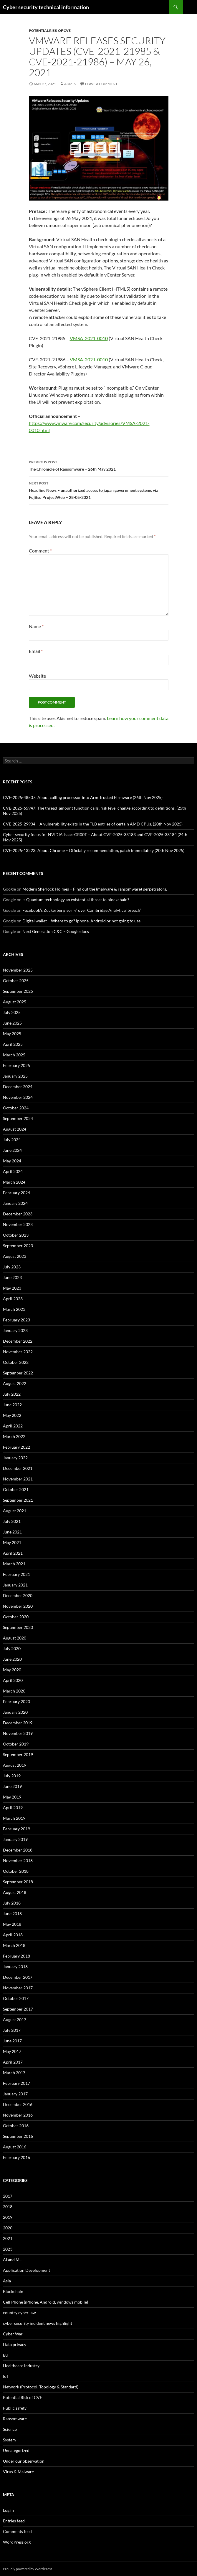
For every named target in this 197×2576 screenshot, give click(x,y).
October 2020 (16, 1616)
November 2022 (18, 1351)
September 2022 (18, 1372)
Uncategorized (16, 2450)
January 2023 (15, 1330)
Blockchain (13, 2291)
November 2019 (18, 1733)
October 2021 (16, 1489)
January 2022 (15, 1457)
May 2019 (12, 1796)
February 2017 (16, 2083)
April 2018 (13, 1934)
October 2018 (16, 1871)
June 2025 (12, 1022)
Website (37, 676)
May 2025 (12, 1033)
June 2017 (12, 2040)
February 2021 (16, 1574)
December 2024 (17, 1086)
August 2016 (14, 2146)
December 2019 (17, 1722)
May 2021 (12, 1542)
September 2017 (18, 2008)
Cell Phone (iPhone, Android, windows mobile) (45, 2301)
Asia (7, 2280)
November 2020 (18, 1606)
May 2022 (12, 1415)
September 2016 (18, 2136)
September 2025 (18, 991)
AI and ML (12, 2259)
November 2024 (18, 1097)
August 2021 (14, 1510)
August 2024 (14, 1128)
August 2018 (14, 1892)
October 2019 (16, 1743)
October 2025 (16, 980)
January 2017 (15, 2093)
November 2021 (18, 1478)
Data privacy (14, 2344)
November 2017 (18, 1987)
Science (10, 2429)
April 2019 (13, 1807)
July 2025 (12, 1012)
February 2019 (16, 1828)
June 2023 (12, 1277)
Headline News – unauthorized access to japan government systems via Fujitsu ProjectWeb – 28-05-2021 (98, 490)
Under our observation (23, 2461)
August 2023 (14, 1256)
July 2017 (12, 2030)
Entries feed (14, 2520)
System (9, 2439)
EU (5, 2354)
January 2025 (15, 1075)
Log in (8, 2510)
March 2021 (14, 1563)
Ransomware (15, 2418)
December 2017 (17, 1977)
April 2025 (13, 1044)
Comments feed (17, 2531)
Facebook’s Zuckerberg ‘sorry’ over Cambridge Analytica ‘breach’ (81, 910)
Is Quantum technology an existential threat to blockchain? (75, 899)
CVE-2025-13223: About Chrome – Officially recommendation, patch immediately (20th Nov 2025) (93, 850)
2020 (7, 2227)
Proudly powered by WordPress (27, 2569)
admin (70, 84)
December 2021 (17, 1468)
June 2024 (12, 1150)
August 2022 (14, 1383)
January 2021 (15, 1584)
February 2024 (16, 1192)
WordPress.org (17, 2541)
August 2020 (14, 1637)
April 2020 (13, 1680)
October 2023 (16, 1234)
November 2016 (18, 2114)
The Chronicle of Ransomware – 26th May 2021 (98, 465)
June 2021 (12, 1531)
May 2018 (12, 1924)
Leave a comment (101, 84)
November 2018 (18, 1860)
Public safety (15, 2407)
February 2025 (16, 1065)
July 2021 (12, 1521)
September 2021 (18, 1500)
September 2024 (18, 1118)
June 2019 (12, 1786)
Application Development (26, 2270)
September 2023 (18, 1245)
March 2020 (14, 1690)
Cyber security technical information (46, 7)
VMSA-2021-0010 (89, 338)
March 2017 (14, 2072)
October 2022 (16, 1362)
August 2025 (14, 1001)
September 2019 (18, 1754)
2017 (7, 2195)
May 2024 (12, 1160)
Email (36, 651)
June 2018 (12, 1913)
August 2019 (14, 1765)
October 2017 (16, 1998)
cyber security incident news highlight (37, 2323)
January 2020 (15, 1712)
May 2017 (12, 2051)
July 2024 (12, 1139)
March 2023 (14, 1309)
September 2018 (18, 1881)
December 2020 (17, 1595)
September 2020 (18, 1627)
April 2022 (13, 1425)
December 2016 (17, 2104)
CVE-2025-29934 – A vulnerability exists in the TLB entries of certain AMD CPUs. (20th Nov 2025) (93, 823)
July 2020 (12, 1648)
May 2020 (12, 1669)
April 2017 (13, 2061)
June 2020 (12, 1659)
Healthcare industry (21, 2365)
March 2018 (14, 1945)
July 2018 (12, 1902)
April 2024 (13, 1171)
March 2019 (14, 1818)
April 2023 (13, 1298)
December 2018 (17, 1849)
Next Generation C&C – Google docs (55, 931)
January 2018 (15, 1966)
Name (36, 626)
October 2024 (16, 1107)
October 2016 (16, 2125)
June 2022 (12, 1404)
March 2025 (14, 1054)
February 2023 (16, 1319)
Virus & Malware (18, 2471)
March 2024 (14, 1181)
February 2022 (16, 1447)
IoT (6, 2376)
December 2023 (17, 1213)
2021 (7, 2238)
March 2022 (14, 1436)
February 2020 (16, 1701)
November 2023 (18, 1224)
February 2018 (16, 1955)
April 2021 (13, 1553)
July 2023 (12, 1266)
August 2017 (14, 2019)
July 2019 (12, 1775)
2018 (7, 2206)
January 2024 (15, 1203)
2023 (7, 2248)
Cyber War (13, 2333)
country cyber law (19, 2312)
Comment (40, 550)
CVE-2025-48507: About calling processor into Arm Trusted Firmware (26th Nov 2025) (83, 797)
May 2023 (12, 1288)
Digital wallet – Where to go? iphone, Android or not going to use (81, 920)
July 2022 (12, 1394)
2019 (7, 2217)
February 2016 (16, 2157)
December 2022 (17, 1341)
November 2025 (18, 969)
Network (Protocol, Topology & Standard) (40, 2386)
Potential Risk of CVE (50, 30)
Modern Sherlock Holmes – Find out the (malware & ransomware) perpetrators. (94, 888)
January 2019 (15, 1839)
